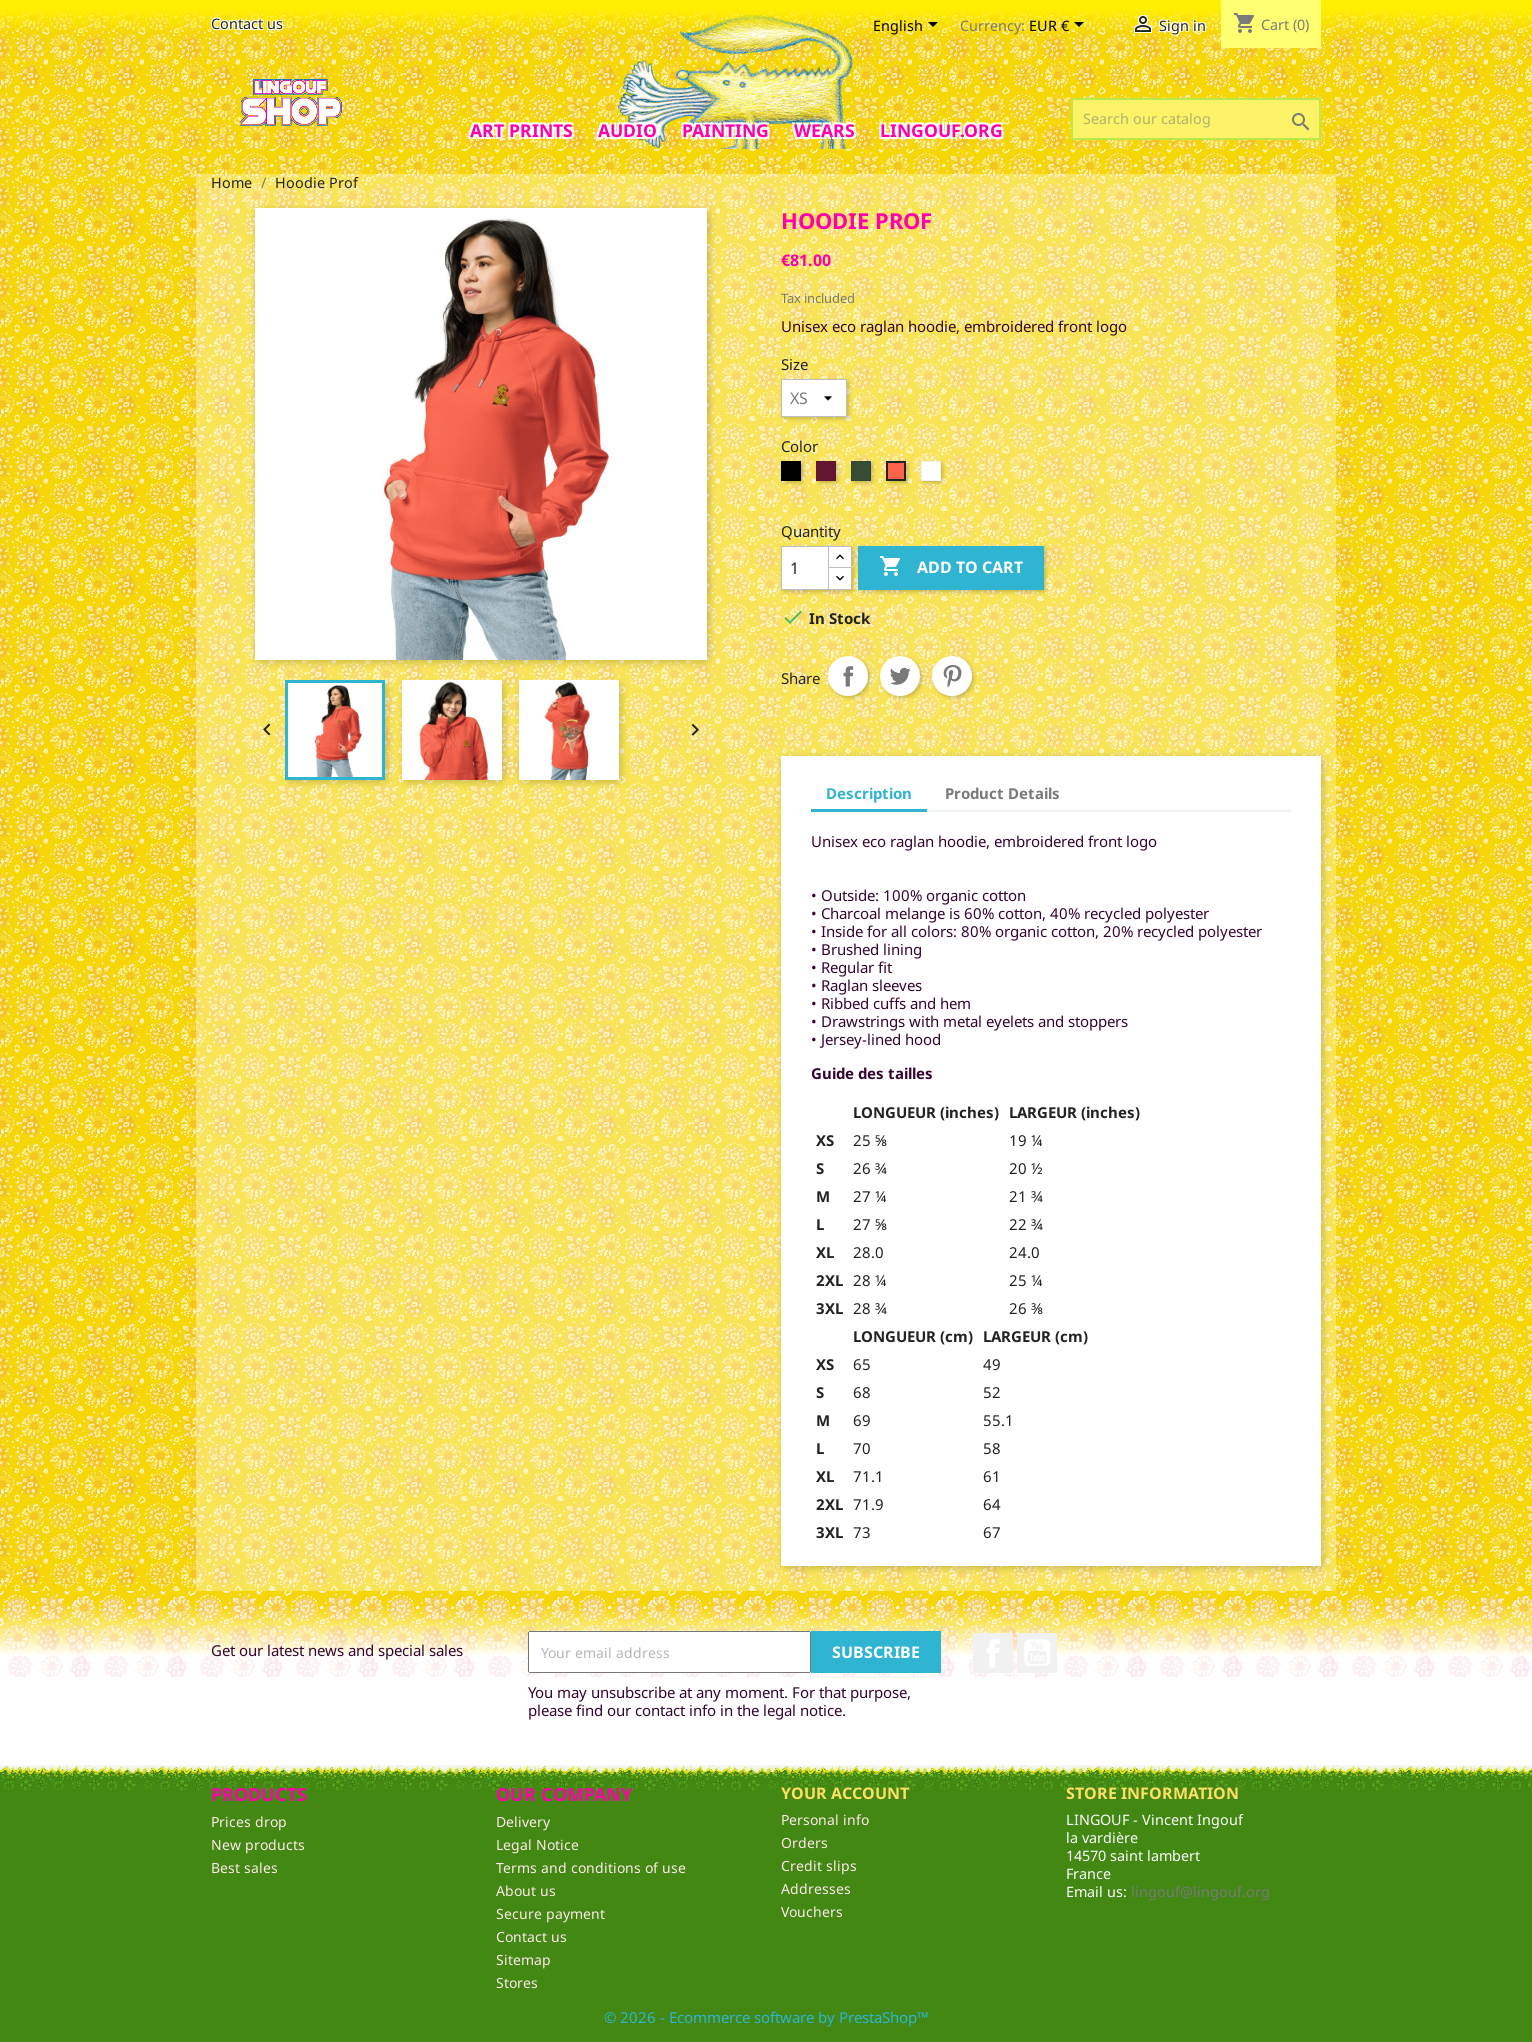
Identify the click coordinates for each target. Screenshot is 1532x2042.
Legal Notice (537, 1844)
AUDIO (627, 130)
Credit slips (819, 1865)
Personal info (825, 1819)
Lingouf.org (941, 130)
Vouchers (812, 1911)
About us (526, 1890)
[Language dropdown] (909, 27)
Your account (845, 1793)
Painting (725, 130)
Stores (517, 1982)
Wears (824, 130)
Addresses (816, 1888)
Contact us (247, 23)
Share (848, 676)
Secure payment (550, 1913)
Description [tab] (869, 793)
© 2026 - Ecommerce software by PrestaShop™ (766, 2017)
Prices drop (249, 1821)
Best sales (244, 1867)
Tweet (900, 676)
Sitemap (523, 1959)
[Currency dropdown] (1060, 27)
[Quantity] (805, 568)
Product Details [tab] (1002, 793)
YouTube (1037, 1653)
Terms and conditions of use (591, 1867)
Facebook (993, 1653)
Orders (804, 1842)
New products (258, 1844)
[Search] (1196, 119)
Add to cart (951, 567)
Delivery (523, 1821)
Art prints (521, 130)
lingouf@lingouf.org (1200, 1891)
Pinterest (952, 676)
